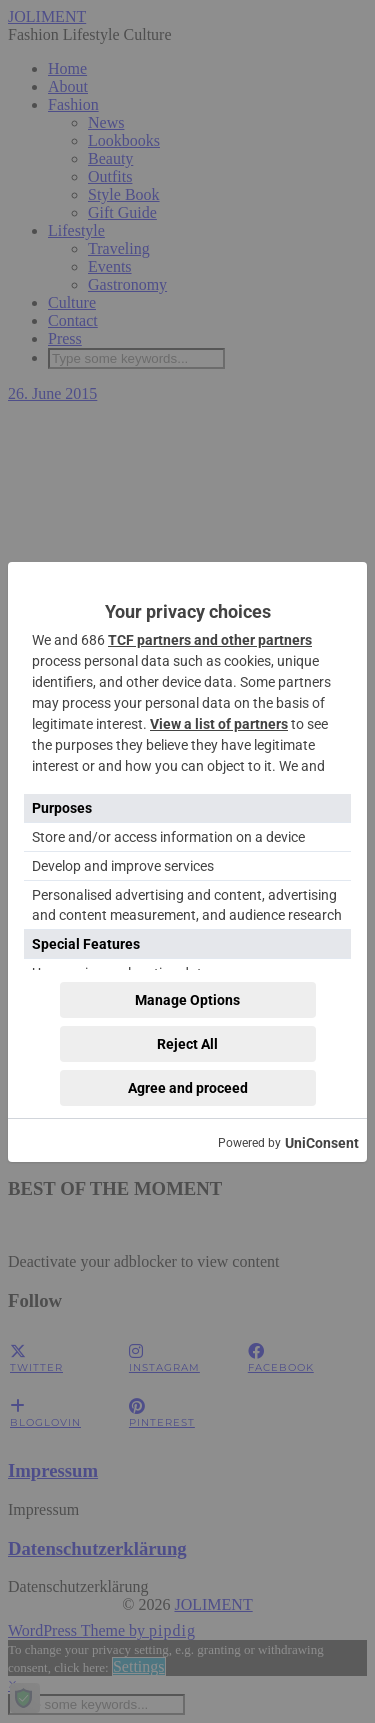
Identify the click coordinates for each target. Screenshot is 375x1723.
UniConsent (322, 1143)
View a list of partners (219, 724)
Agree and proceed (188, 1088)
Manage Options (187, 1000)
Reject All (187, 1044)
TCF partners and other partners (210, 640)
